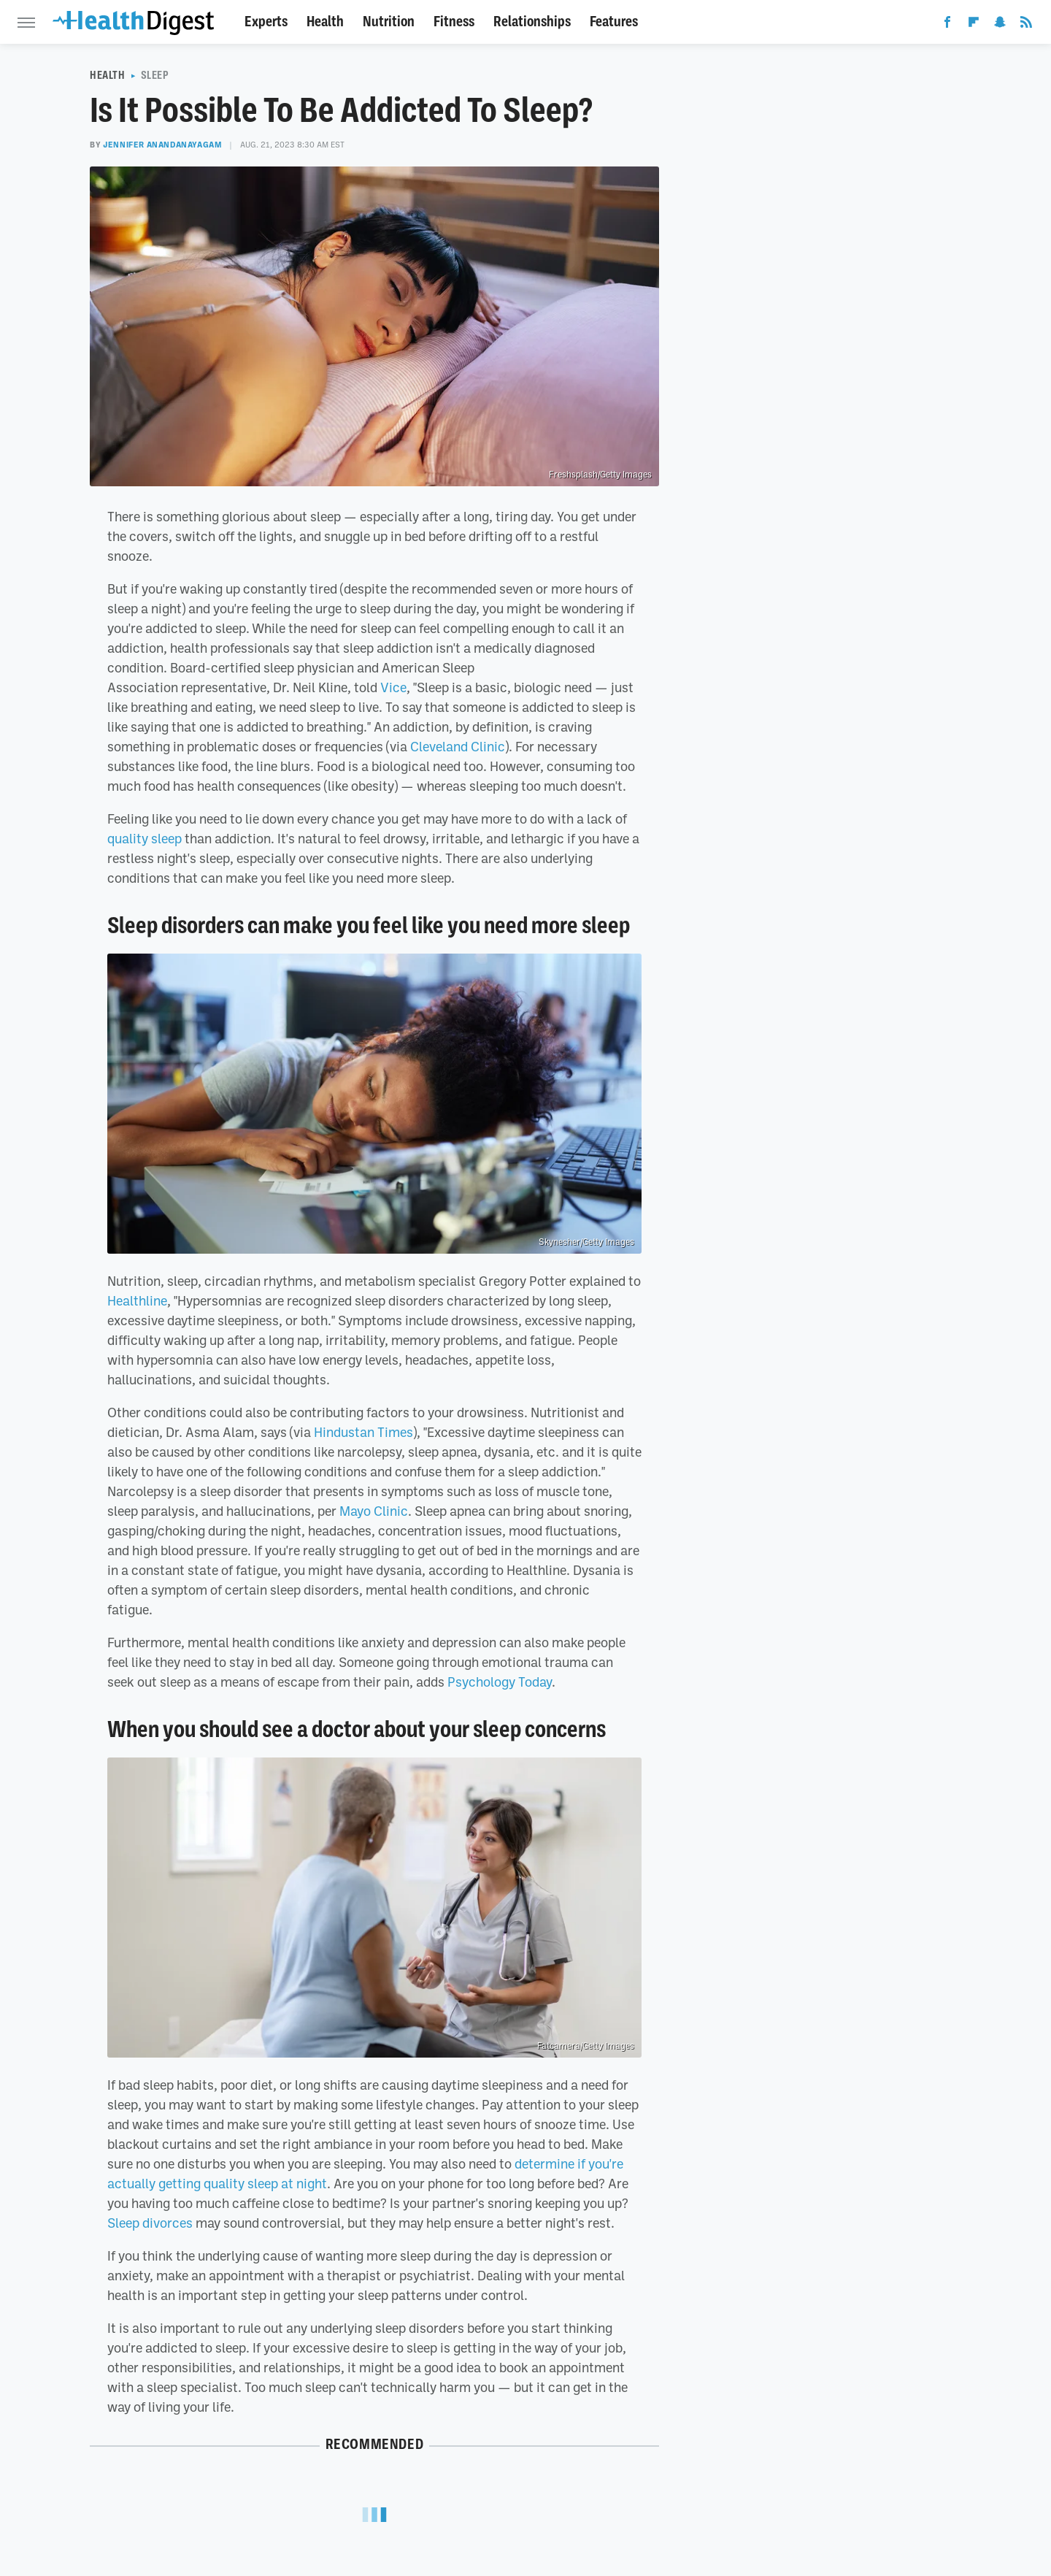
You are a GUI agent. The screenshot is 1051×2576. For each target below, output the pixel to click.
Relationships (532, 21)
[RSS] (1026, 24)
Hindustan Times (363, 1432)
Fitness (454, 21)
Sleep (155, 75)
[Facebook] (947, 24)
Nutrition (389, 21)
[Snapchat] (1000, 24)
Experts (266, 21)
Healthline (137, 1300)
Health (325, 21)
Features (614, 21)
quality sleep (144, 838)
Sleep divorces (150, 2223)
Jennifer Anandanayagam (162, 144)
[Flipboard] (973, 24)
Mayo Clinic (373, 1511)
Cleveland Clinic (457, 746)
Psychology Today (499, 1682)
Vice (393, 687)
